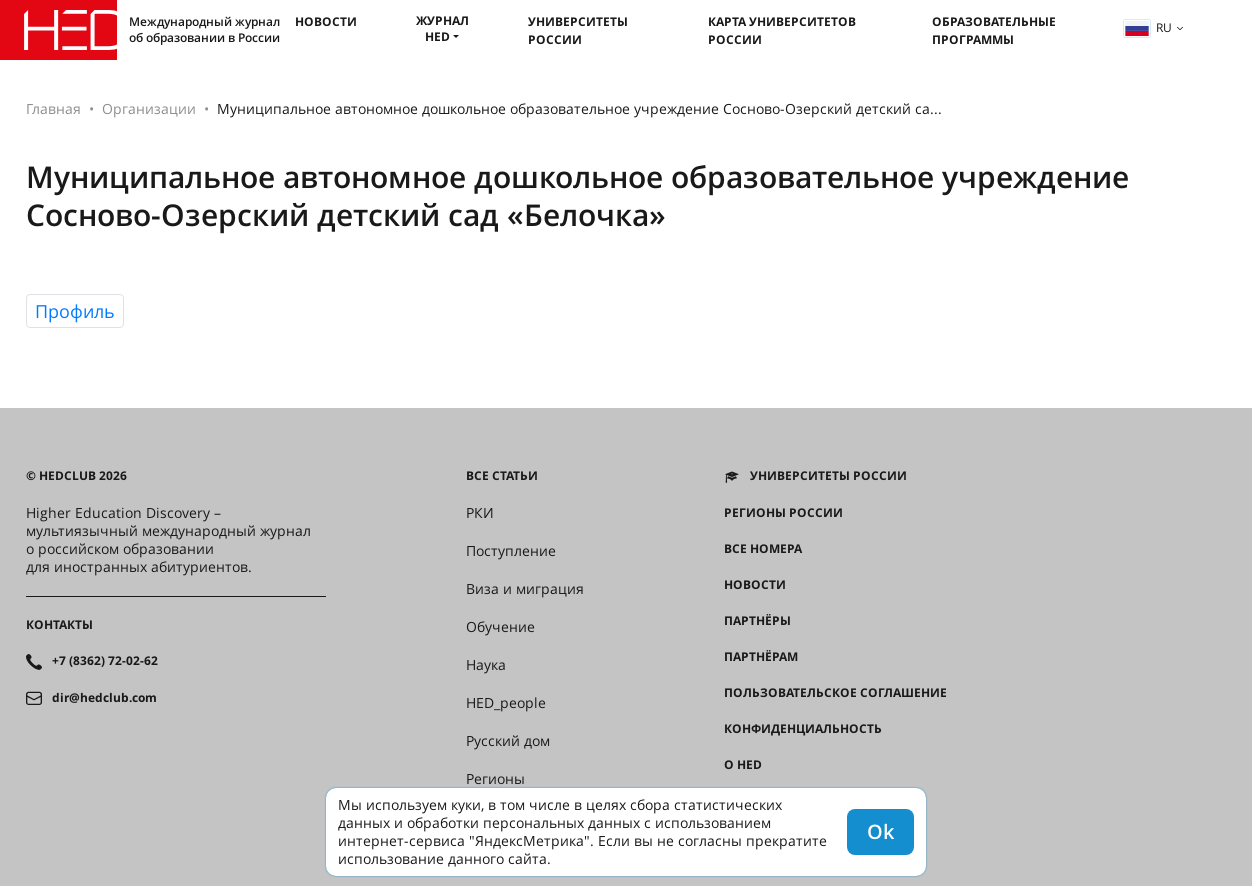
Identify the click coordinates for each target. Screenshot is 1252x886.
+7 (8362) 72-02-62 (105, 661)
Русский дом (508, 741)
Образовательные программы (994, 30)
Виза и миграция (525, 589)
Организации (149, 108)
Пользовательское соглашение (835, 693)
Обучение (500, 627)
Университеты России (578, 30)
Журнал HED (442, 28)
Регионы (495, 779)
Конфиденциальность (803, 729)
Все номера (763, 549)
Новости (326, 21)
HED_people (506, 703)
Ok (880, 831)
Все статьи (502, 476)
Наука (486, 665)
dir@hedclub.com (104, 698)
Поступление (511, 551)
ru (1148, 27)
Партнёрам (761, 657)
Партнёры (757, 621)
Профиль (75, 311)
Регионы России (783, 513)
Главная (53, 108)
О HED (743, 765)
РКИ (480, 513)
